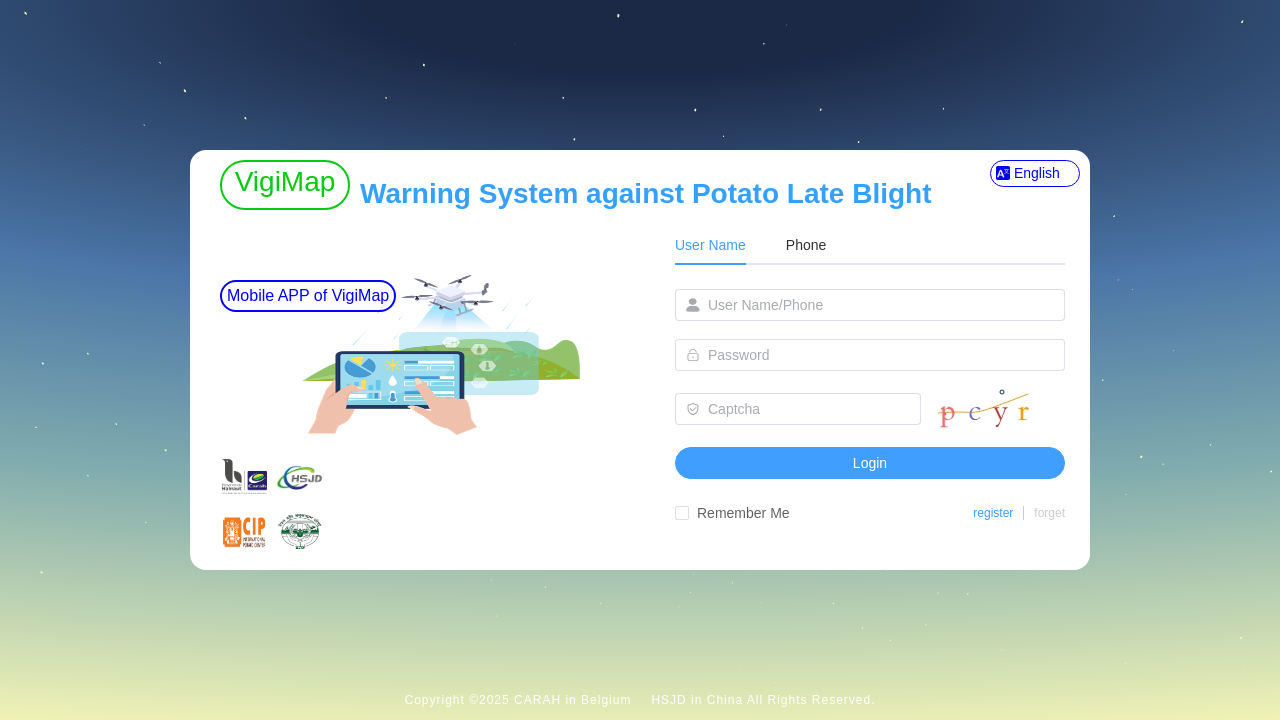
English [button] (1028, 173)
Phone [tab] (806, 245)
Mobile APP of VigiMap (308, 295)
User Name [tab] (710, 245)
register (993, 513)
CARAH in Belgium (572, 700)
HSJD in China (697, 700)
